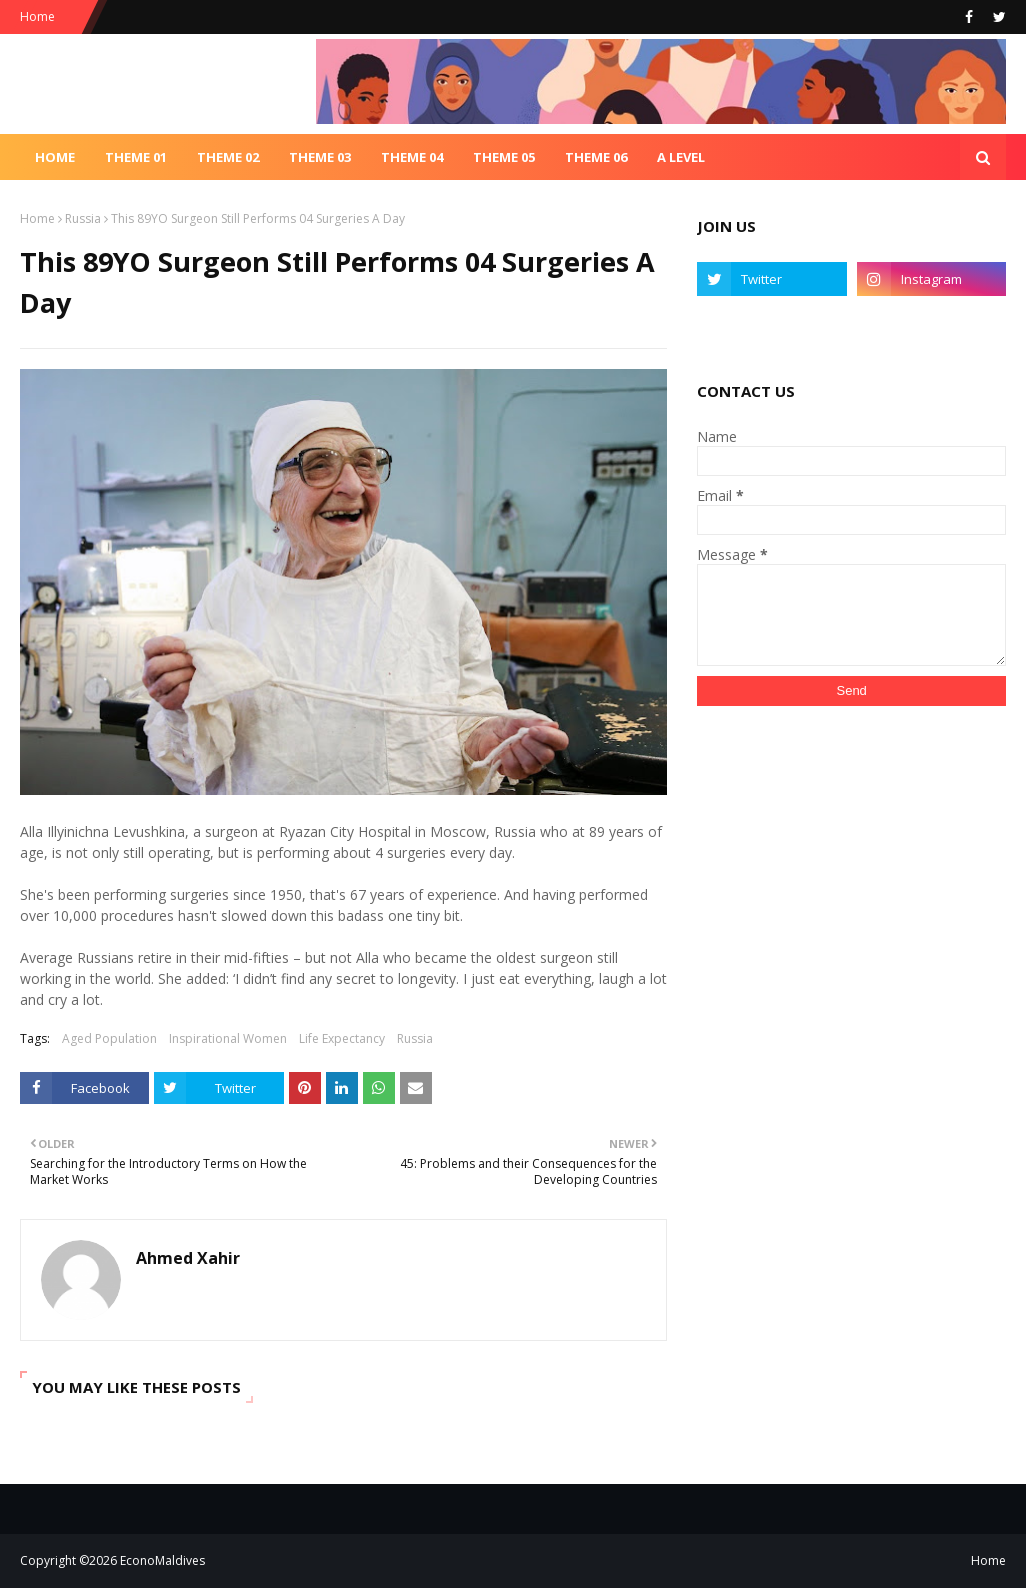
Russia (83, 218)
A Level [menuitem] (681, 157)
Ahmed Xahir (188, 1258)
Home (37, 16)
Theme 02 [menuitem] (228, 157)
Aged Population (109, 1038)
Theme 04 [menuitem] (412, 157)
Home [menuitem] (55, 157)
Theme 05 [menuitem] (504, 157)
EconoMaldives (162, 1560)
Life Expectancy (342, 1038)
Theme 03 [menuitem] (320, 157)
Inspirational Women (228, 1038)
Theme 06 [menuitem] (596, 157)
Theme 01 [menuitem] (136, 157)
